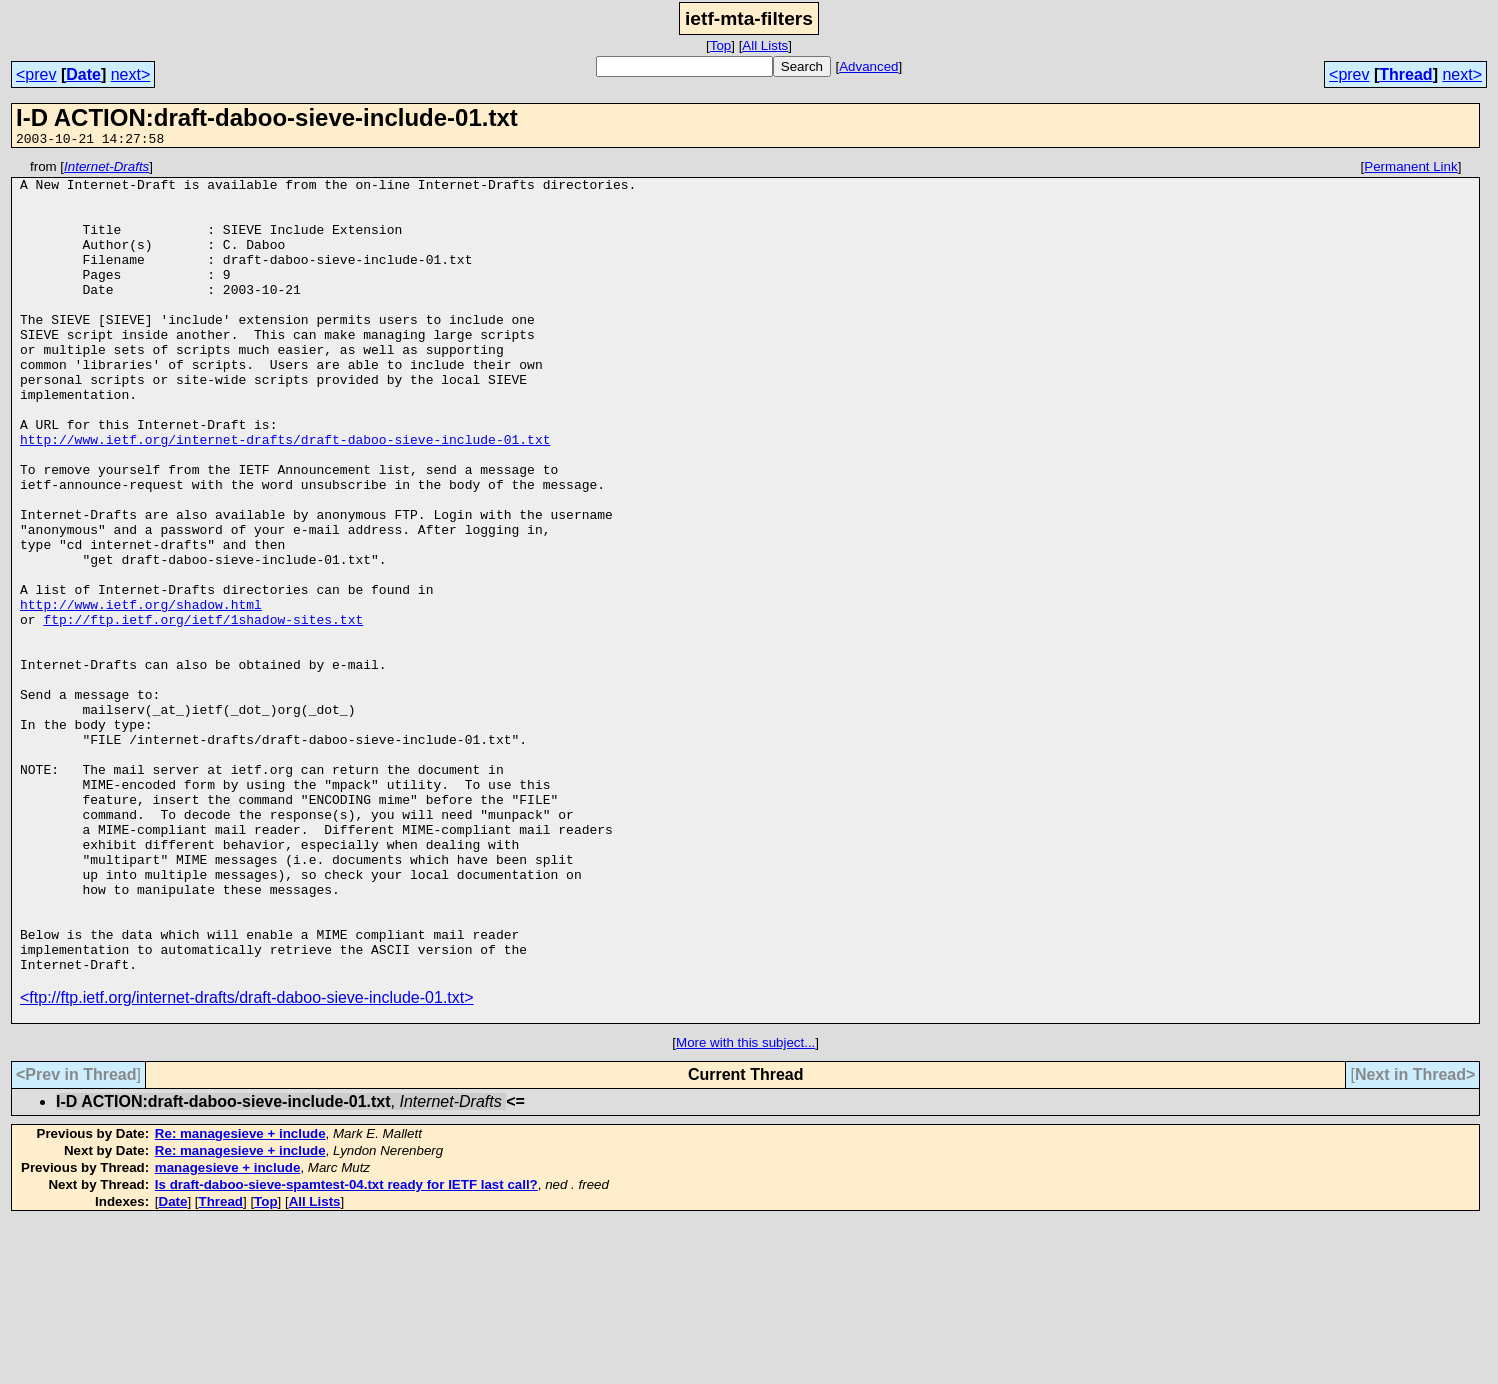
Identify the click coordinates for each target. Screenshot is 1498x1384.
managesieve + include (228, 1329)
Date (83, 74)
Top (721, 45)
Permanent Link (1410, 169)
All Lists (765, 45)
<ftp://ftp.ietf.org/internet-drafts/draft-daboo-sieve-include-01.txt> (247, 1159)
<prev (36, 74)
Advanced (868, 66)
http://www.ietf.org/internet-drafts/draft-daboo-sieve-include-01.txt (285, 496)
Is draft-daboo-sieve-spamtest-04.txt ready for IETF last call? (346, 1346)
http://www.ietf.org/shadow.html (141, 694)
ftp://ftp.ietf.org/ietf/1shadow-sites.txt (203, 712)
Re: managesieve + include (240, 1295)
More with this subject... (745, 1204)
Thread (1405, 74)
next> (131, 74)
